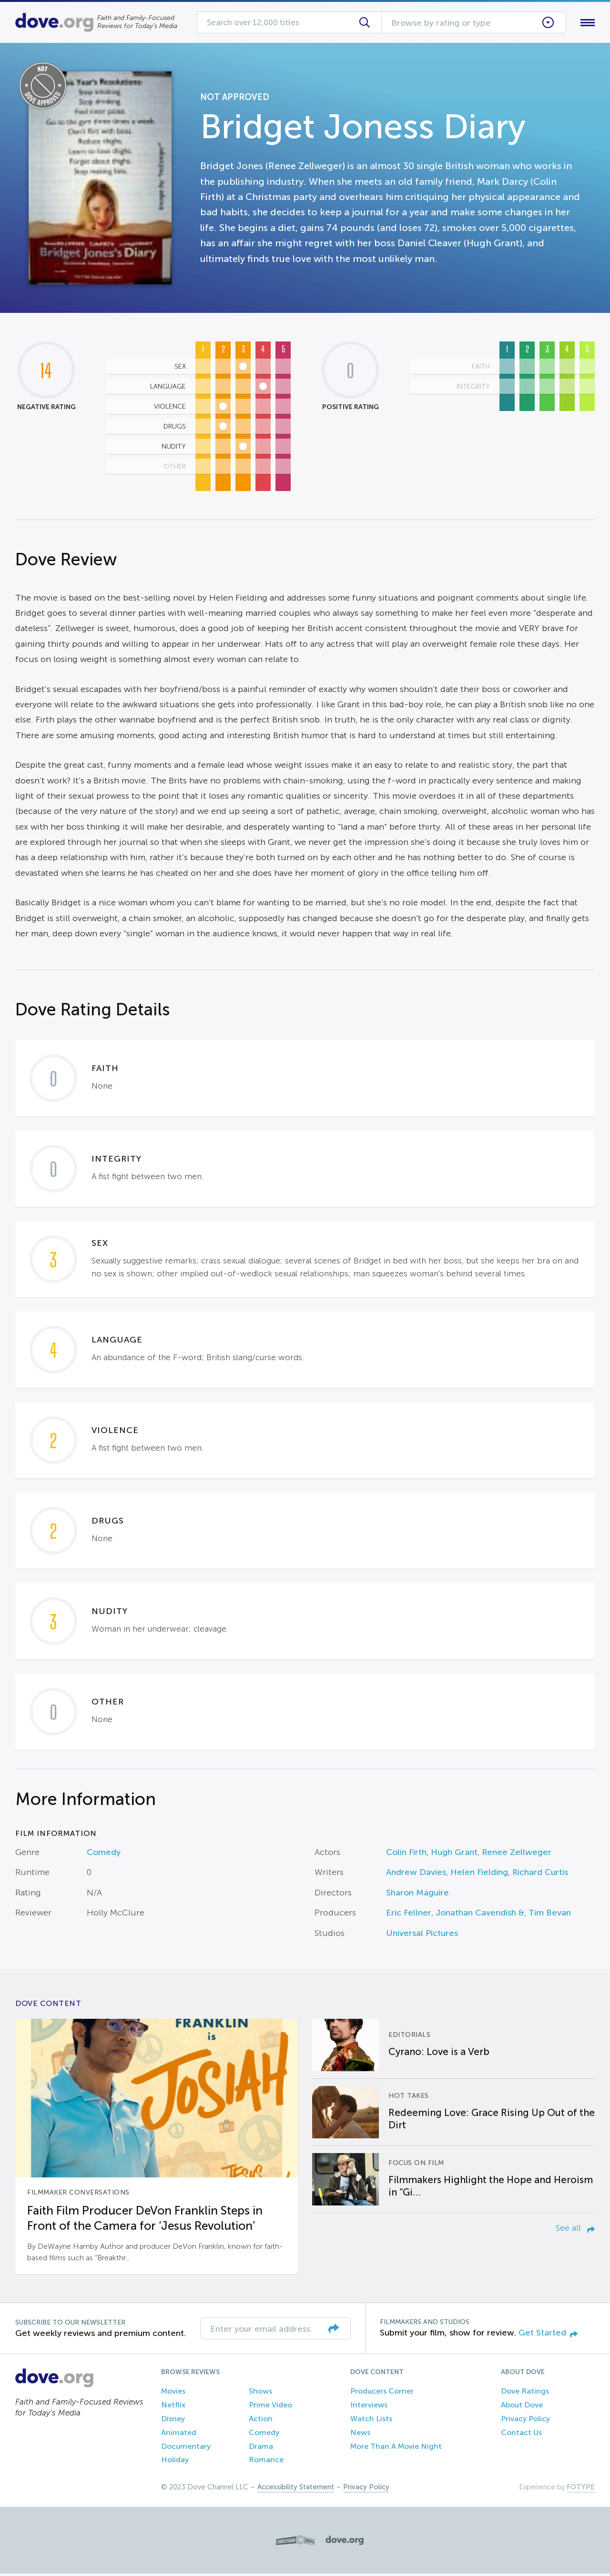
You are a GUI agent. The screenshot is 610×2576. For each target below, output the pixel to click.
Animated (178, 2434)
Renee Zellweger (516, 1854)
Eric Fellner (408, 1915)
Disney (173, 2420)
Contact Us (521, 2434)
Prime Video (270, 2407)
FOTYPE (581, 2489)
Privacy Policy (525, 2420)
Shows (260, 2393)
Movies (173, 2393)
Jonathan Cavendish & (480, 1915)
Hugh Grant (454, 1854)
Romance (266, 2462)
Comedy (104, 1854)
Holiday (175, 2462)
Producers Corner (382, 2393)
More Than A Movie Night (396, 2448)
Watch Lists (371, 2420)
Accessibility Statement (295, 2489)
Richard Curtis (540, 1874)
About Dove (522, 2407)
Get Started (548, 2334)
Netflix (173, 2407)
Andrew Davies (416, 1874)
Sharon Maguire (417, 1894)
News (360, 2434)
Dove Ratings (525, 2393)
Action (261, 2420)
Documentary (186, 2448)
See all (575, 2230)
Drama (261, 2448)
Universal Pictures (422, 1935)
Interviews (368, 2407)
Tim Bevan (550, 1915)
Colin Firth (406, 1854)
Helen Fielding (479, 1874)
